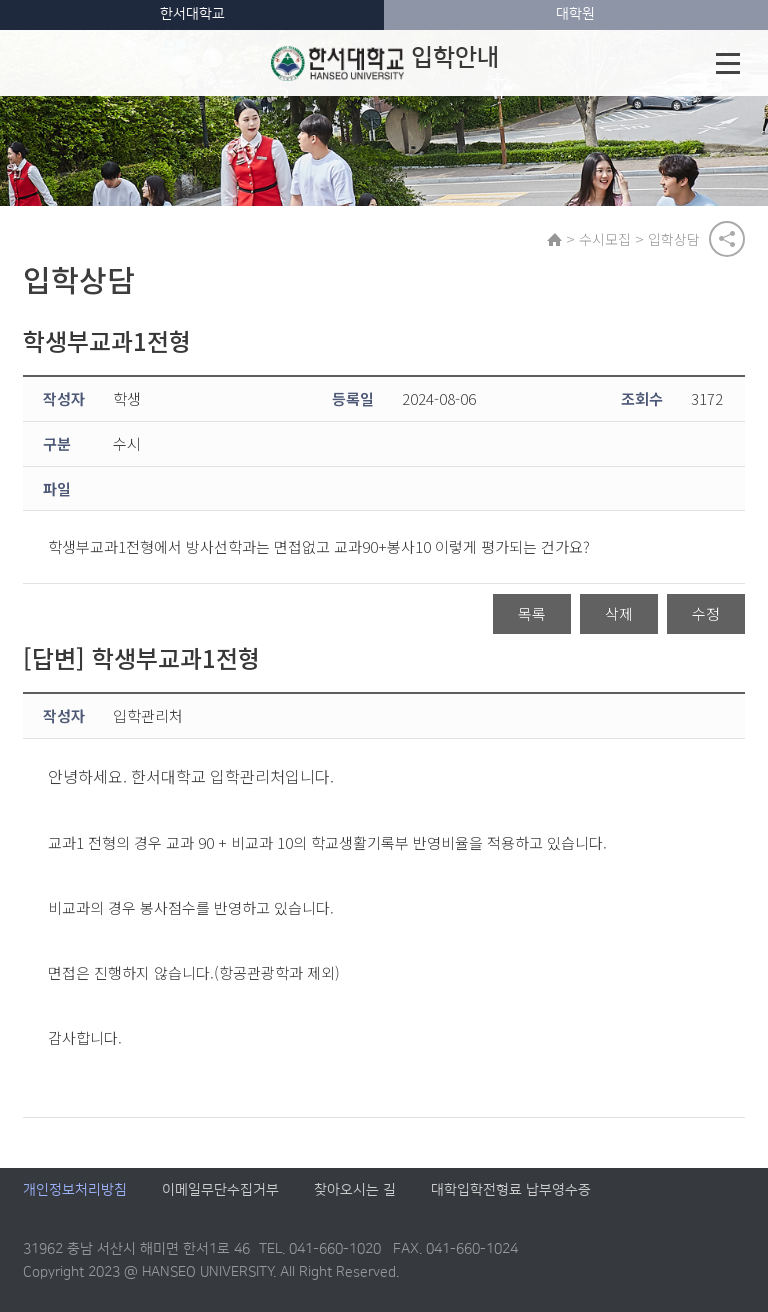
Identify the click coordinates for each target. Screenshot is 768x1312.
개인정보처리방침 (75, 1190)
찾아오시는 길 (355, 1190)
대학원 (575, 14)
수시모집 (605, 239)
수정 (706, 613)
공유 (727, 239)
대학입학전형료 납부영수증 (511, 1190)
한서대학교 (192, 14)
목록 (532, 613)
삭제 (619, 613)
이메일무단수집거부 (220, 1190)
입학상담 (674, 239)
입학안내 (385, 63)
